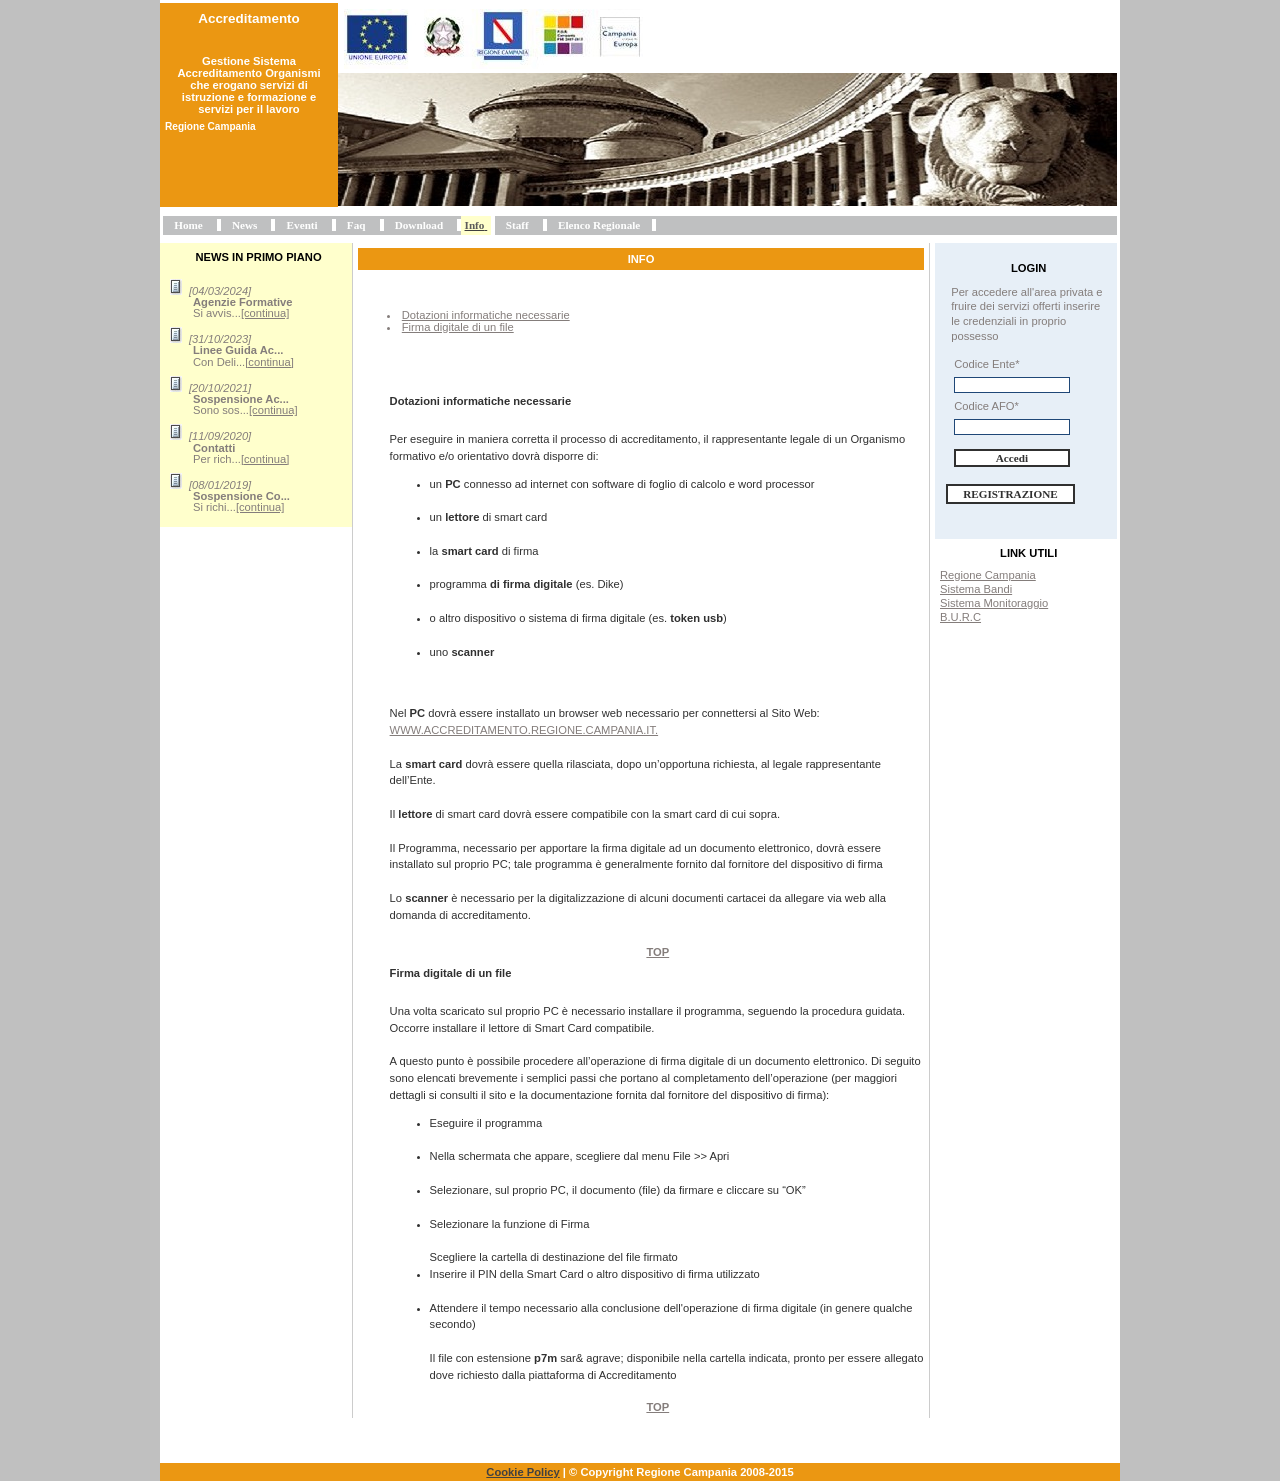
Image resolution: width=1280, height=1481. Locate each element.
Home (188, 225)
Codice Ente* (986, 364)
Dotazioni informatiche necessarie (486, 315)
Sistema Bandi (976, 589)
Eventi (302, 225)
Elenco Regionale (599, 225)
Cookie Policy (522, 1472)
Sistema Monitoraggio (994, 603)
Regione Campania (988, 575)
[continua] (265, 313)
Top (657, 952)
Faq (356, 225)
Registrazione (1010, 494)
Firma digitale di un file (458, 327)
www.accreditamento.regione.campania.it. (524, 730)
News (244, 225)
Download (419, 225)
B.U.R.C (960, 617)
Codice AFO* (986, 406)
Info (475, 225)
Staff (517, 225)
